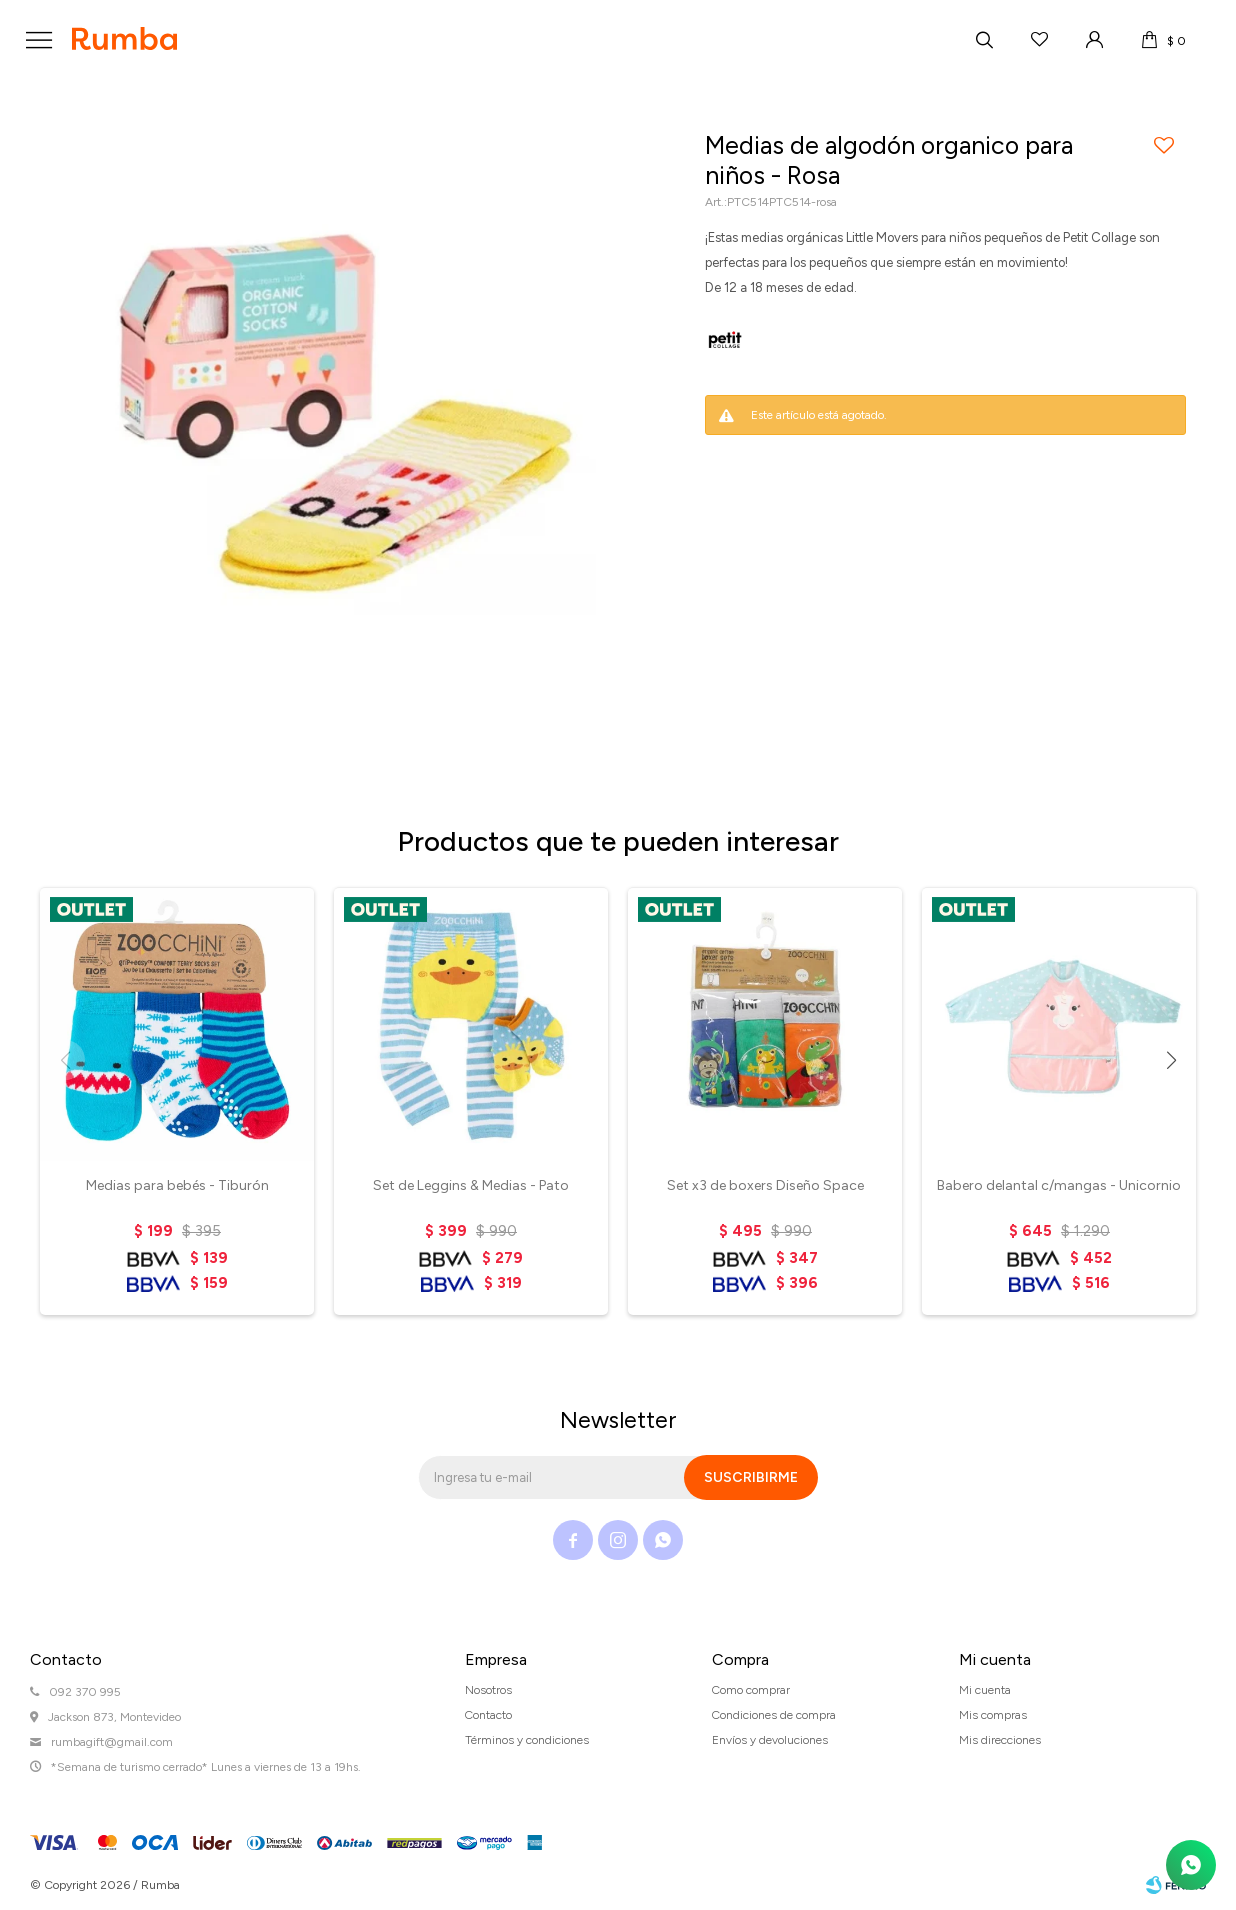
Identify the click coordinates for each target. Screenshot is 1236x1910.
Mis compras (993, 1715)
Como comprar (751, 1690)
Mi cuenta (985, 1690)
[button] (1171, 1060)
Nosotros (488, 1690)
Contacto (488, 1715)
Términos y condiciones (527, 1740)
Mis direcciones (1000, 1740)
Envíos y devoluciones (770, 1740)
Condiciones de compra (774, 1715)
